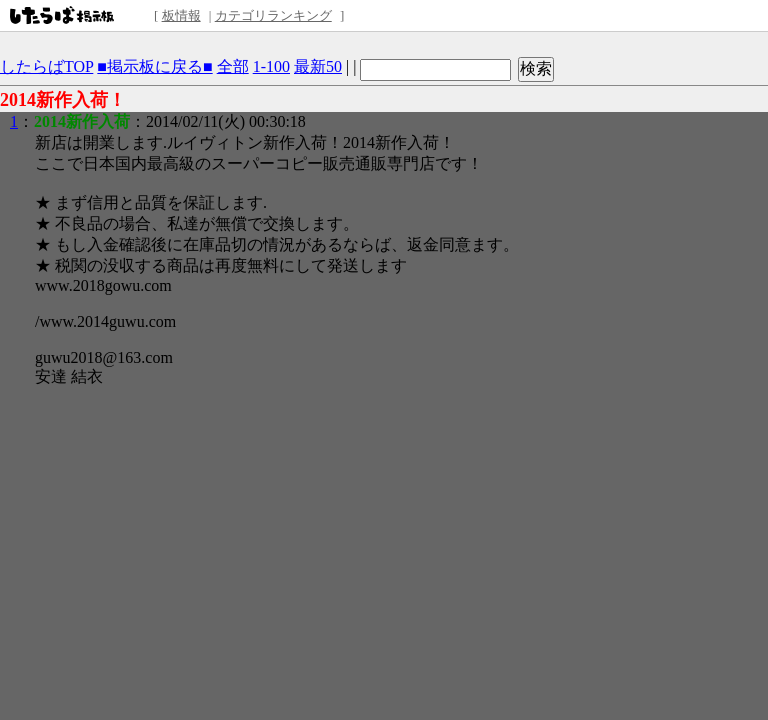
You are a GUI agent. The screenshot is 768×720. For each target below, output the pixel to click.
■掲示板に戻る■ (154, 66)
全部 (233, 66)
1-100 (271, 66)
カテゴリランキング (273, 15)
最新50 (318, 66)
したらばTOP (46, 66)
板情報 (181, 15)
